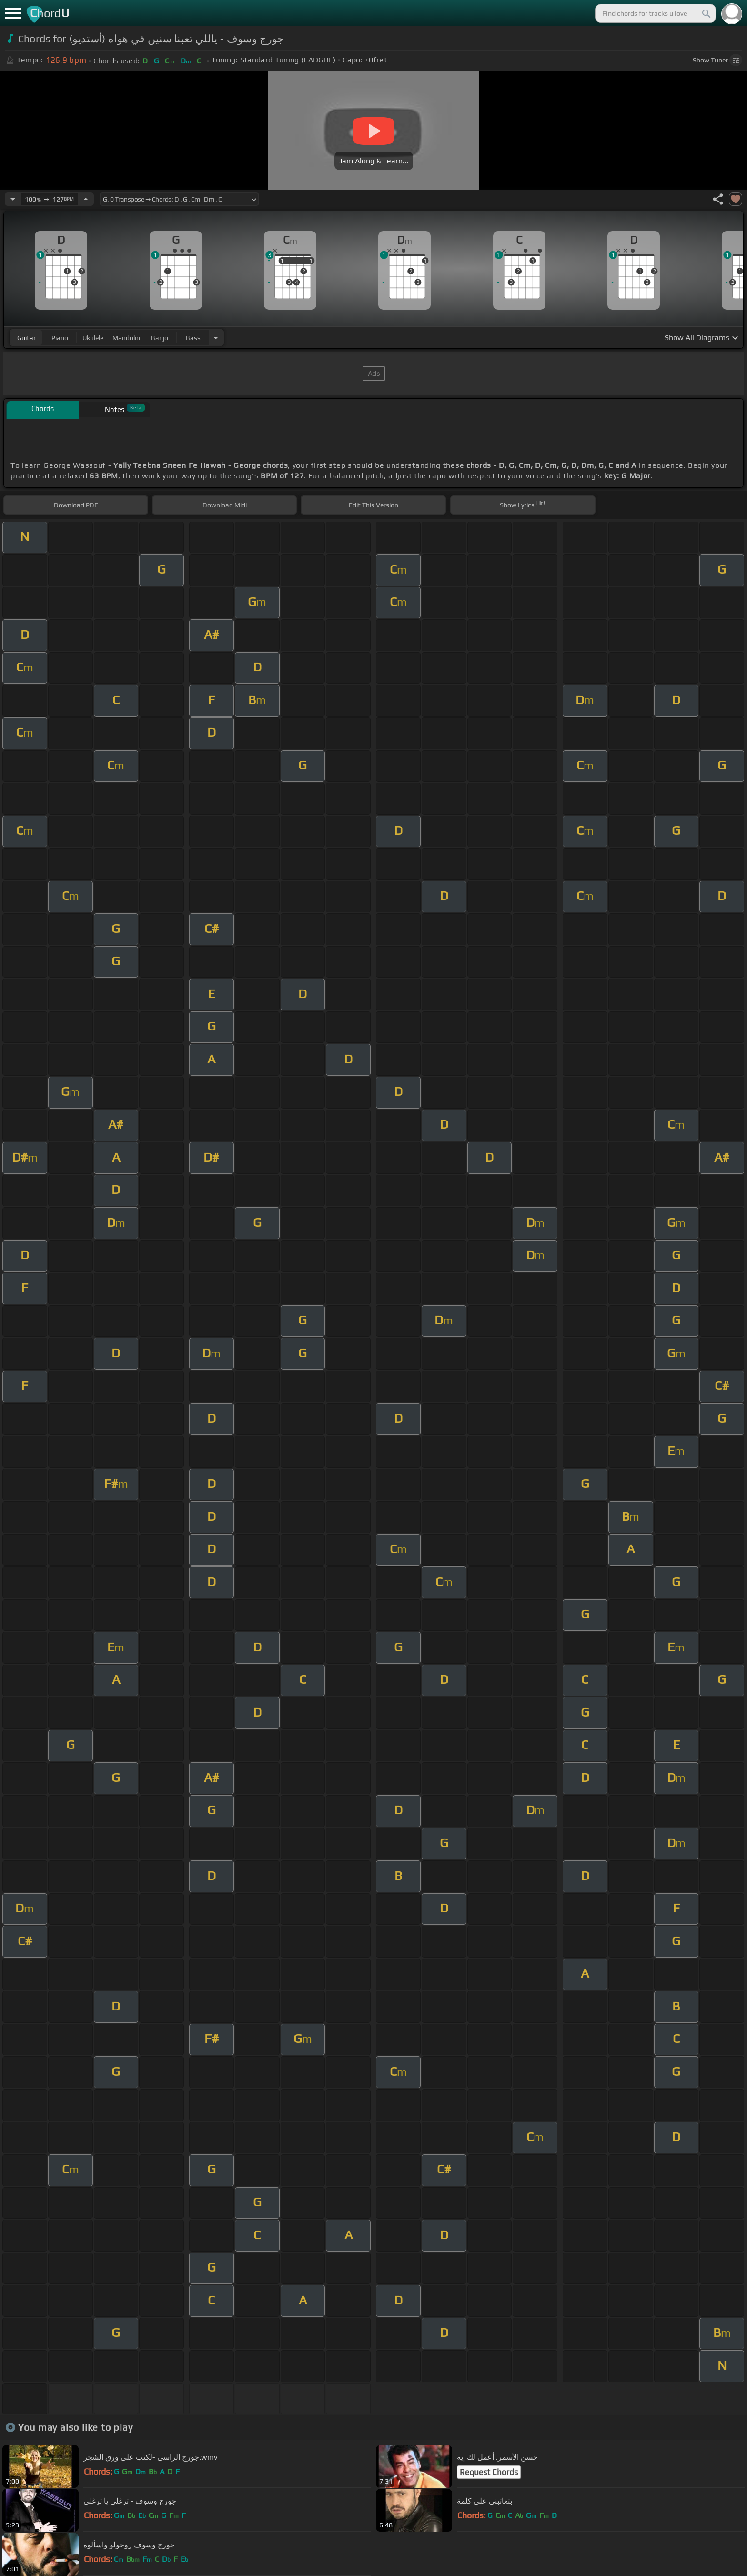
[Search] (705, 13)
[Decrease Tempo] (13, 199)
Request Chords (489, 2472)
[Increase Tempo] (86, 199)
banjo (159, 338)
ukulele (92, 338)
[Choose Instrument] (216, 337)
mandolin (126, 338)
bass (193, 338)
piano (59, 338)
